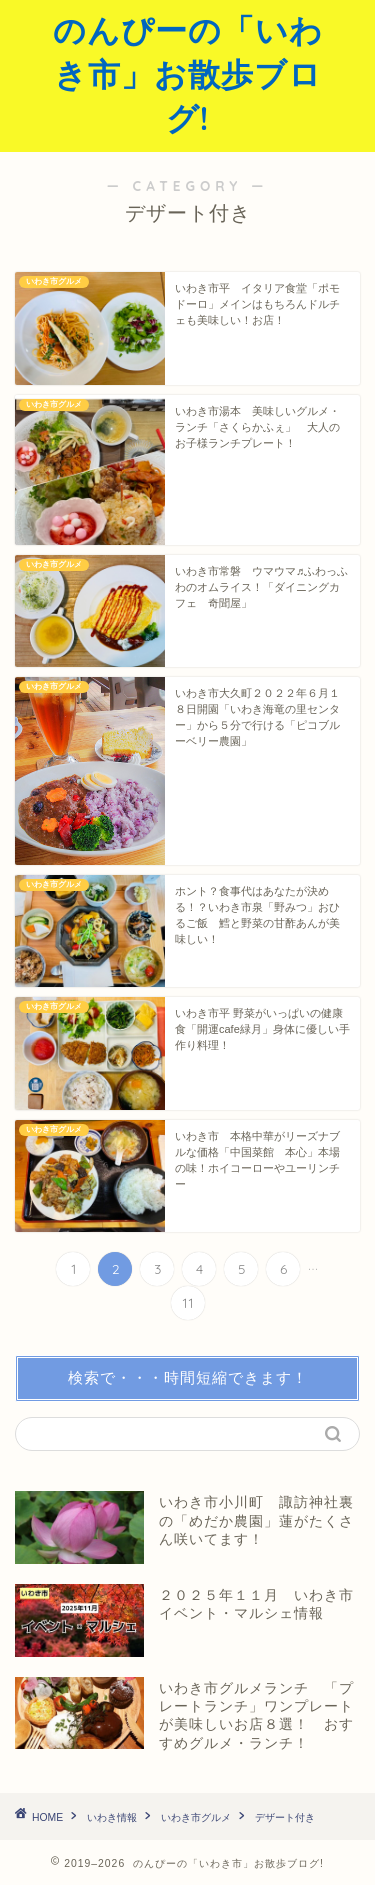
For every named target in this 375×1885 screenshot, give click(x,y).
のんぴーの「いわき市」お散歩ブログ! (188, 74)
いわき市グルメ (196, 1817)
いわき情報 (112, 1817)
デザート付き (285, 1817)
